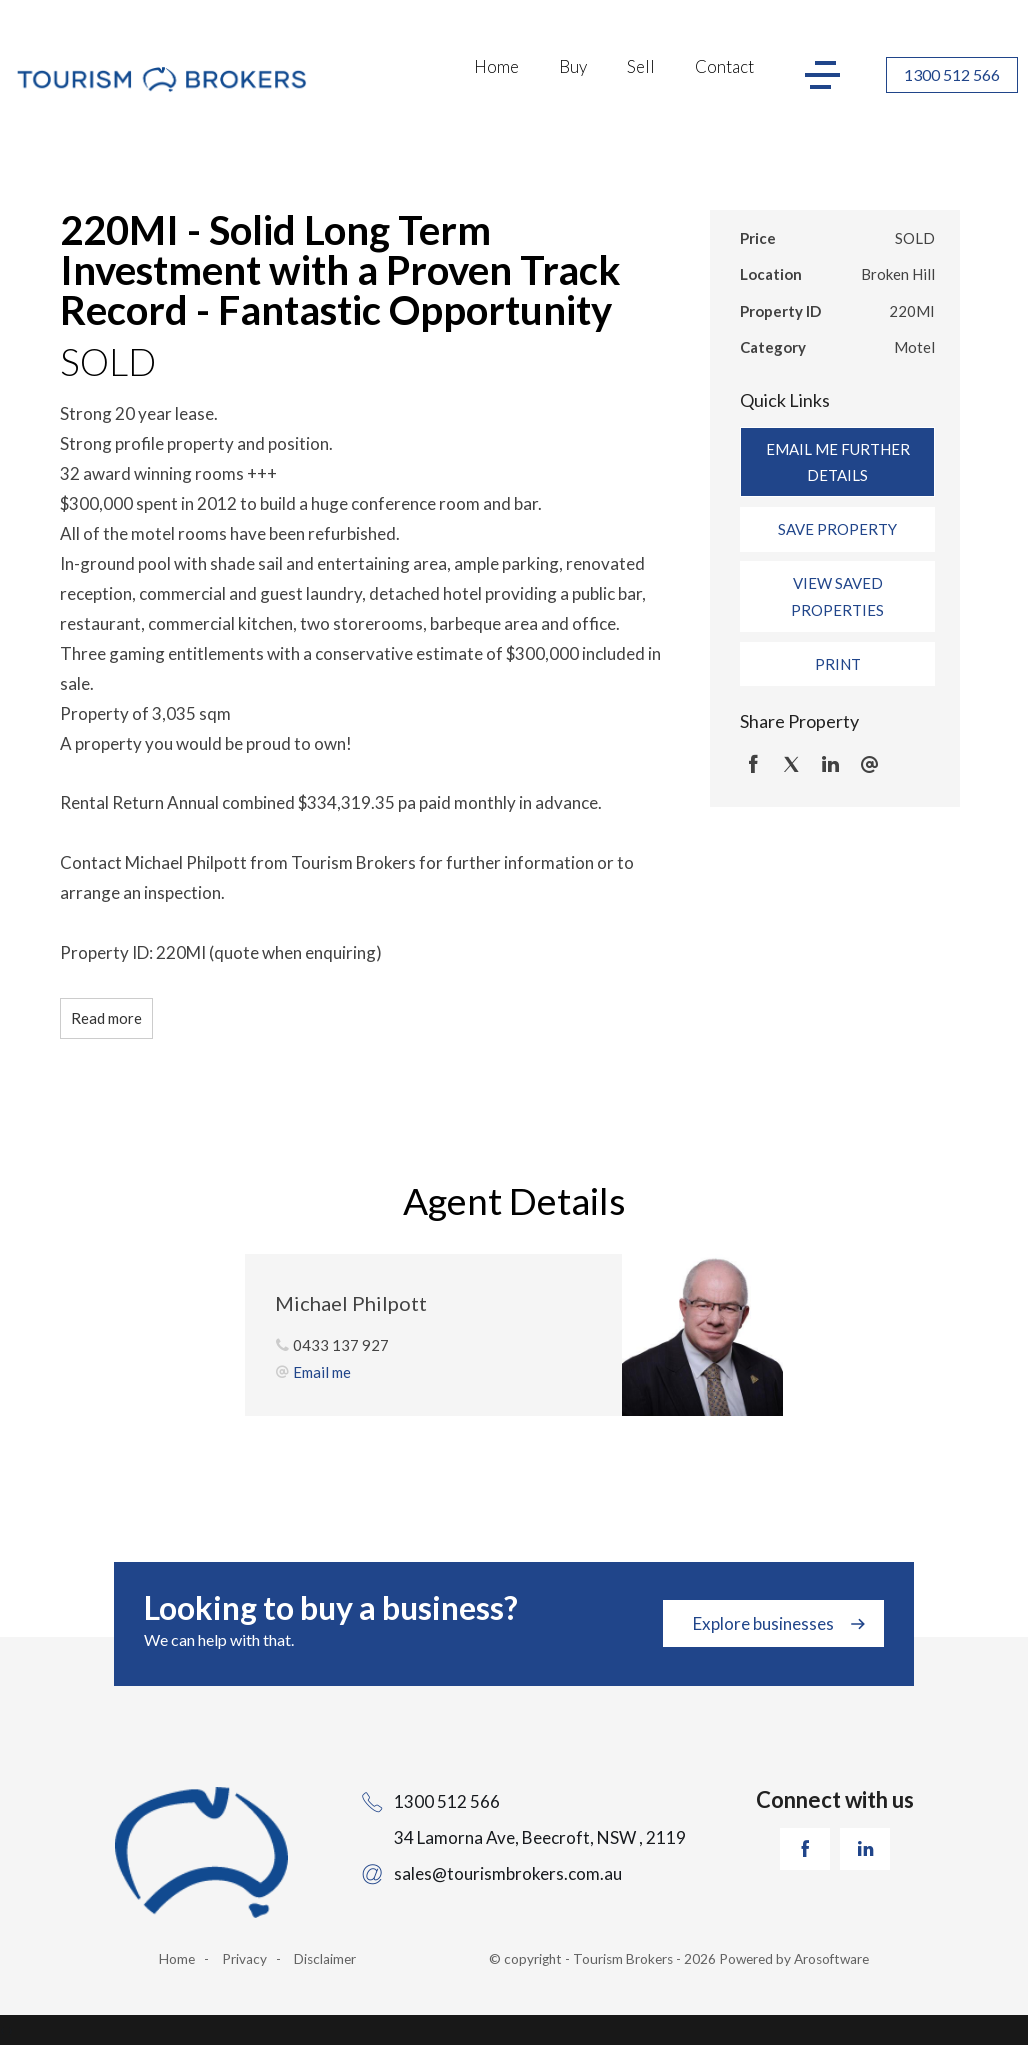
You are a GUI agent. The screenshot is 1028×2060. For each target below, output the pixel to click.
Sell (641, 66)
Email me (322, 1372)
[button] (837, 529)
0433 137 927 (341, 1345)
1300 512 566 (952, 74)
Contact (724, 66)
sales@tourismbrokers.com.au (508, 1873)
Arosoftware (831, 1959)
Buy (573, 66)
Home (496, 66)
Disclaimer (325, 1959)
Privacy (244, 1959)
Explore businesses (763, 1623)
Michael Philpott (351, 1303)
